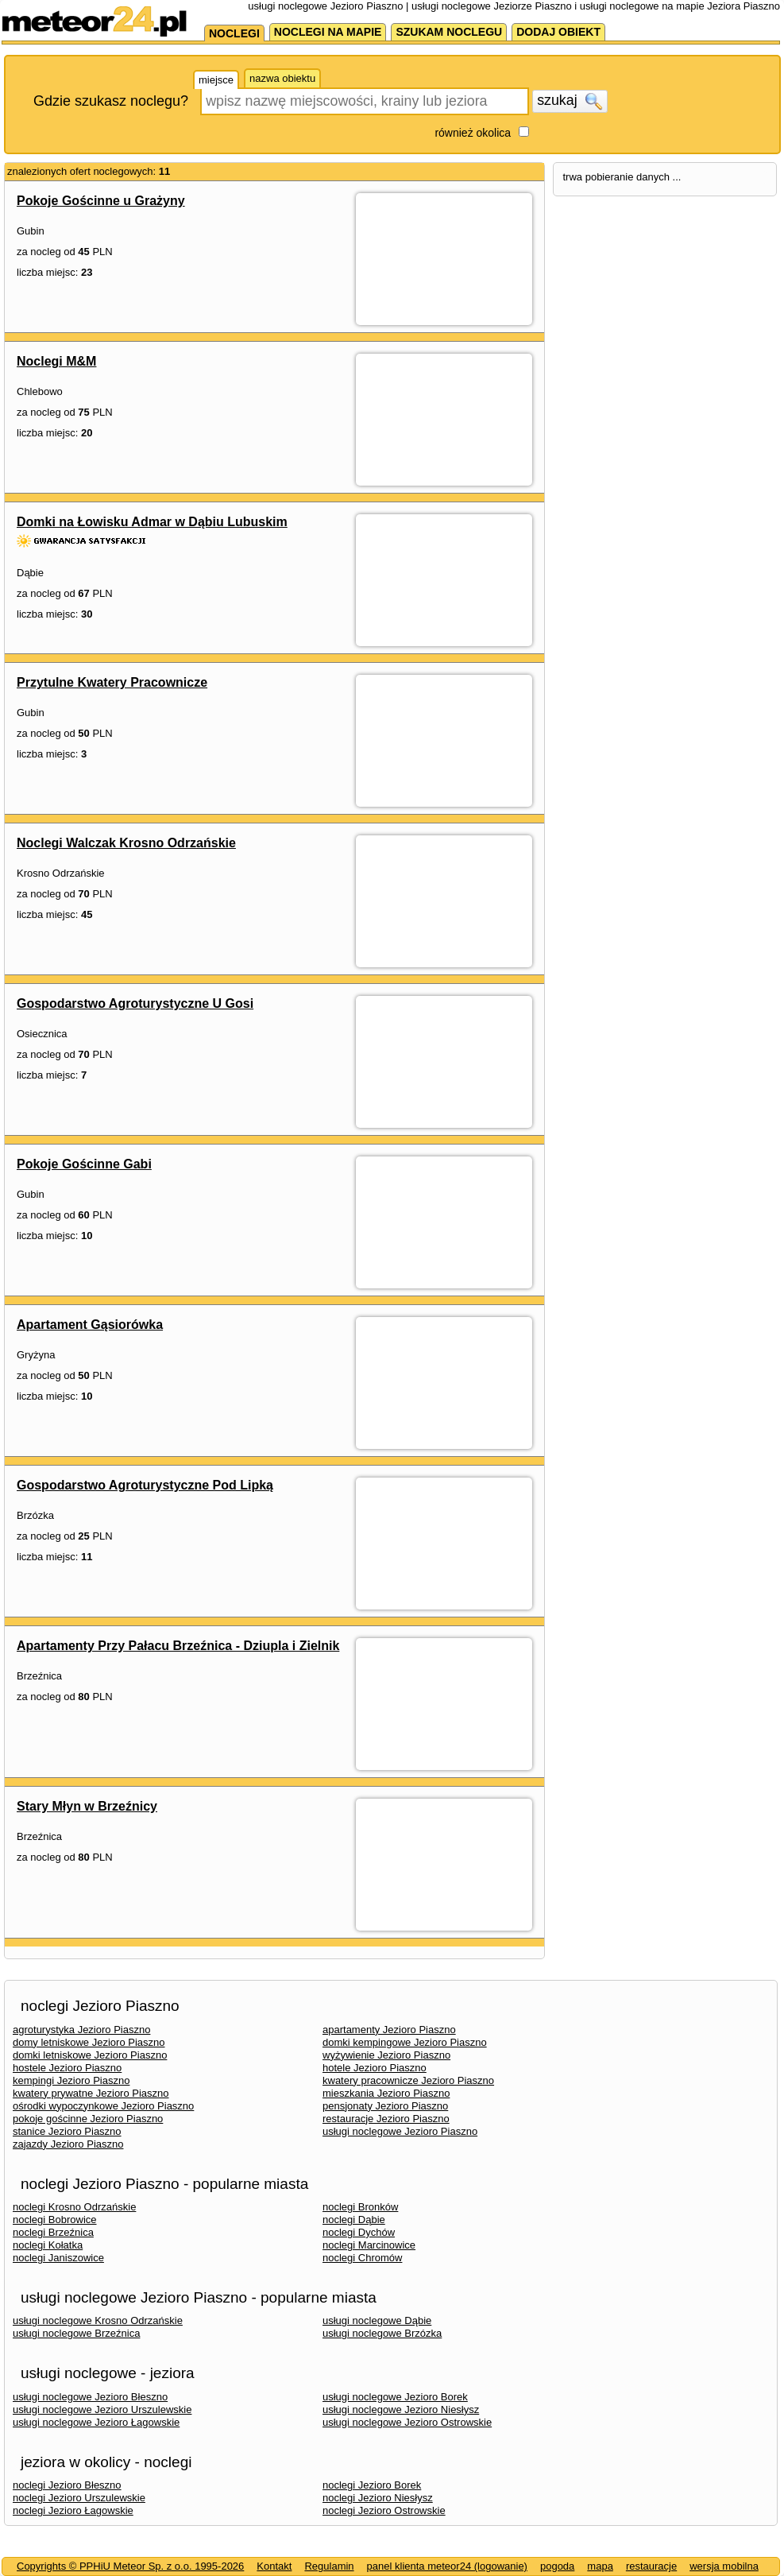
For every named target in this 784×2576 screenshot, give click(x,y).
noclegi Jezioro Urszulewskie (79, 2498)
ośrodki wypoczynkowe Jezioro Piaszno (103, 2106)
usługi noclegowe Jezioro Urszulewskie (102, 2409)
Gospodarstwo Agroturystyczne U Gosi (135, 1003)
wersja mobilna (724, 2566)
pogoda (557, 2566)
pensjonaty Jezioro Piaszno (385, 2106)
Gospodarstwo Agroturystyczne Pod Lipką (145, 1485)
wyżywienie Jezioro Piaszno (386, 2055)
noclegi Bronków (360, 2207)
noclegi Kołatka (48, 2245)
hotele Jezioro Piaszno (374, 2068)
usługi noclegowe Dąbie (376, 2320)
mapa (600, 2566)
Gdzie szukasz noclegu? (110, 101)
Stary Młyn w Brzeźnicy (87, 1806)
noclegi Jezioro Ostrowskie (384, 2510)
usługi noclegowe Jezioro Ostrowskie (407, 2422)
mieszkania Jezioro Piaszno (386, 2093)
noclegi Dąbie (353, 2219)
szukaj (569, 101)
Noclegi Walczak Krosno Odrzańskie (126, 843)
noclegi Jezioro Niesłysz (377, 2498)
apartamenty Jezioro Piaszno (389, 2030)
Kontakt (274, 2566)
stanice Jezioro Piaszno (67, 2131)
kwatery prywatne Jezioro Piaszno (91, 2093)
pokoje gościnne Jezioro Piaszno (88, 2119)
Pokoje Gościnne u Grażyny (101, 200)
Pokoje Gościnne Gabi (84, 1164)
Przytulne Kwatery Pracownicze (112, 682)
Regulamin (328, 2566)
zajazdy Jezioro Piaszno (68, 2144)
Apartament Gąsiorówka (90, 1324)
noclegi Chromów (362, 2258)
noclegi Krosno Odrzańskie (74, 2207)
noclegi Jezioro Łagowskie (73, 2510)
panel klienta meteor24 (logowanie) (447, 2566)
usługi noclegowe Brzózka (382, 2333)
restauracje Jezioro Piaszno (386, 2119)
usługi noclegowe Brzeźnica (76, 2333)
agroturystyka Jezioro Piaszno (81, 2030)
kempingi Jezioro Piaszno (71, 2080)
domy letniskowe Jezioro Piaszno (88, 2042)
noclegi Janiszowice (58, 2258)
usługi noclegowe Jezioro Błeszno (90, 2397)
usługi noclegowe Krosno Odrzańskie (98, 2320)
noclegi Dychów (358, 2232)
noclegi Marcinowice (368, 2245)
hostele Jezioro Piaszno (67, 2068)
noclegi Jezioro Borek (371, 2485)
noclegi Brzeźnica (53, 2232)
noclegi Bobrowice (55, 2219)
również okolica (472, 132)
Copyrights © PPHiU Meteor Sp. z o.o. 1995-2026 (130, 2566)
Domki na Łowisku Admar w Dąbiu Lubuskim (152, 522)
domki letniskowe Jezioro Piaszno (90, 2055)
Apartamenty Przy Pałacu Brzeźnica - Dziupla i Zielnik (178, 1645)
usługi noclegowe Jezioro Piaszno (399, 2131)
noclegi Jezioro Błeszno (67, 2485)
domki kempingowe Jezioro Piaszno (404, 2042)
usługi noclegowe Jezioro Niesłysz (400, 2409)
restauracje (651, 2566)
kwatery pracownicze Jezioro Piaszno (408, 2080)
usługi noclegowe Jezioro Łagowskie (96, 2422)
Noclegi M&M (56, 361)
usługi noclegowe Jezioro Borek (395, 2397)
